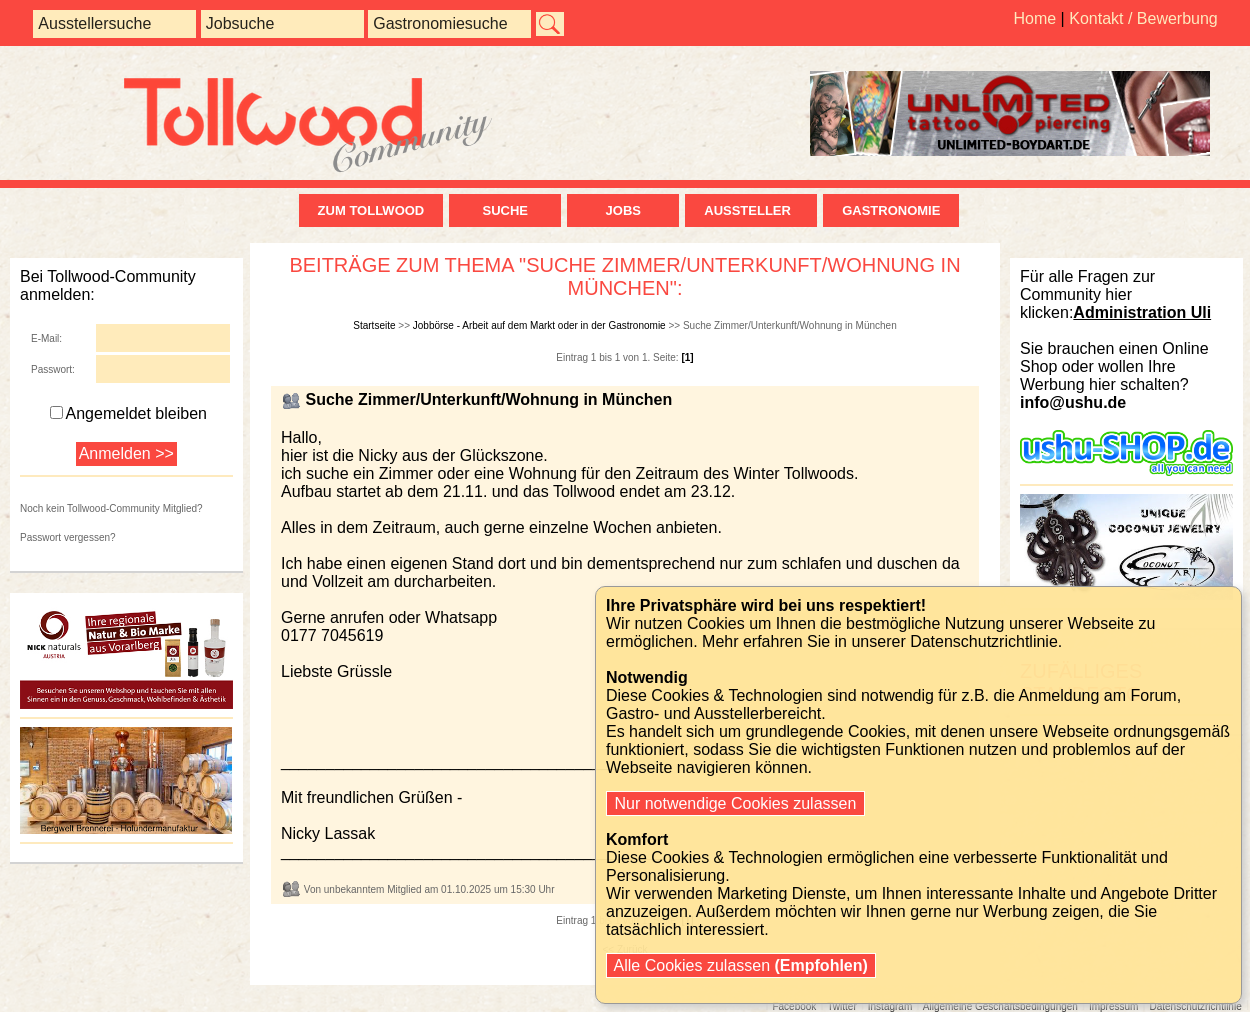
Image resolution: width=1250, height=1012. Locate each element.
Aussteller (751, 210)
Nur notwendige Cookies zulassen (735, 803)
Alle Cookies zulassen (741, 965)
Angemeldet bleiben (128, 413)
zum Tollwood (371, 210)
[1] (687, 357)
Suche (505, 210)
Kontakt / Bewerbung (1143, 18)
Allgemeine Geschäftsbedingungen (1000, 1006)
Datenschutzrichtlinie (1195, 1006)
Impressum (1113, 1006)
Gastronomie (891, 210)
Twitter (841, 1006)
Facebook (794, 1006)
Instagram (890, 1006)
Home (1034, 18)
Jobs (623, 210)
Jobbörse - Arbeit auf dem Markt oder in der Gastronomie (539, 325)
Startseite (374, 325)
